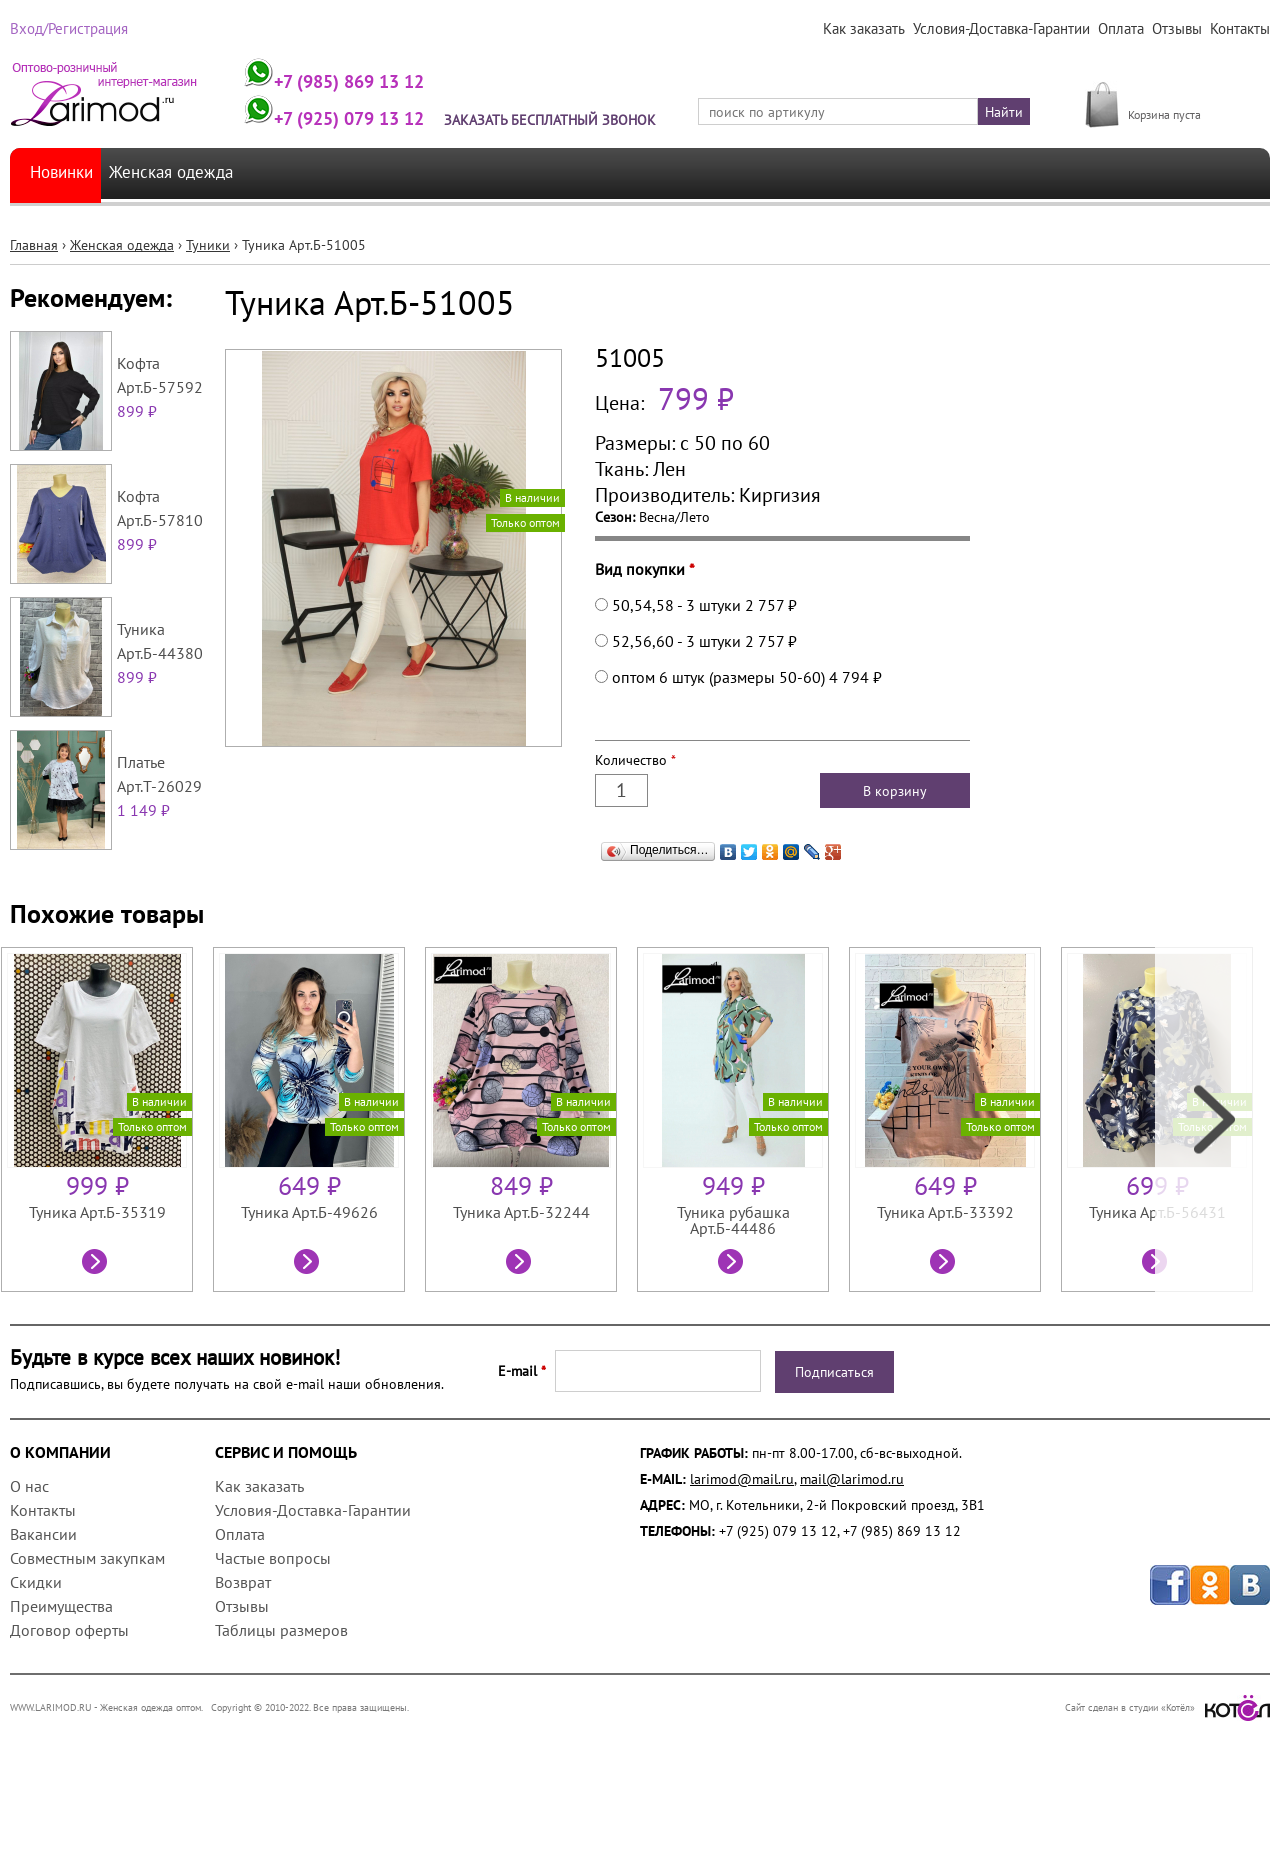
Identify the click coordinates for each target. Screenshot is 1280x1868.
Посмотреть (97, 1331)
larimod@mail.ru (742, 1546)
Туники (208, 312)
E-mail (522, 1438)
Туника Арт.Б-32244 (521, 1279)
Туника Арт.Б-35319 (97, 1279)
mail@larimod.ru (852, 1546)
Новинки (65, 240)
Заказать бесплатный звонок (563, 120)
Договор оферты (69, 1697)
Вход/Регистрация (66, 29)
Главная (34, 312)
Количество (635, 827)
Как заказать (872, 29)
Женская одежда (188, 240)
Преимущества (61, 1673)
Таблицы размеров (281, 1697)
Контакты (1240, 29)
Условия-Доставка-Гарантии (1007, 29)
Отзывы (1178, 29)
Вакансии (43, 1601)
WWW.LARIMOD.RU (51, 1774)
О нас (29, 1553)
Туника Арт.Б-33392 (945, 1279)
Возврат (243, 1649)
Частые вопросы (273, 1625)
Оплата (1124, 29)
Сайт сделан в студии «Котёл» (1167, 1774)
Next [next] (1212, 1186)
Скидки (36, 1649)
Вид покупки (645, 636)
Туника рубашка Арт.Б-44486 (733, 1287)
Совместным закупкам (87, 1625)
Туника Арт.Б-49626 (309, 1279)
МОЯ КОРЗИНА (1175, 92)
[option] (107, 1186)
